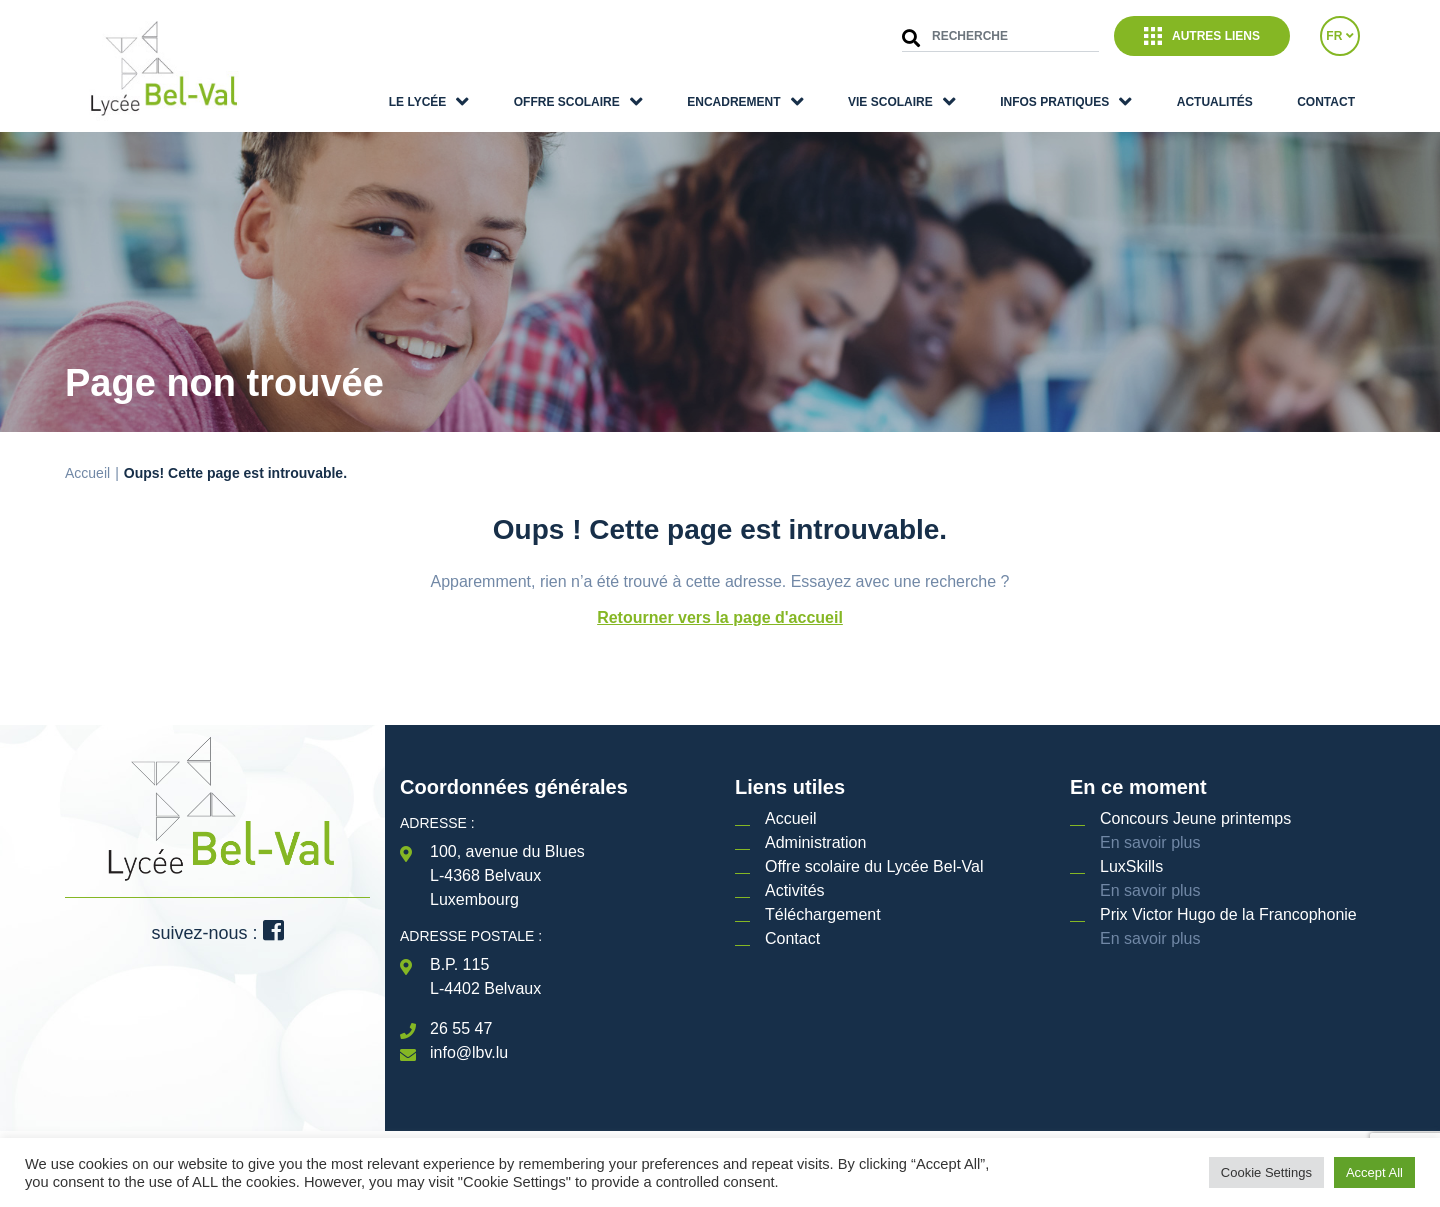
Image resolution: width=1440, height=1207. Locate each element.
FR (1339, 36)
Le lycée (418, 102)
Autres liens (1202, 36)
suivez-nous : (217, 933)
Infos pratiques (1054, 102)
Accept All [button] (1374, 1172)
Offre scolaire (567, 102)
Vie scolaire (890, 102)
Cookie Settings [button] (1266, 1172)
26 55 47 (461, 1028)
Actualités (1215, 102)
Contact (1326, 102)
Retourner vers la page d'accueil (720, 617)
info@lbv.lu (469, 1052)
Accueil (87, 473)
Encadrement (733, 102)
